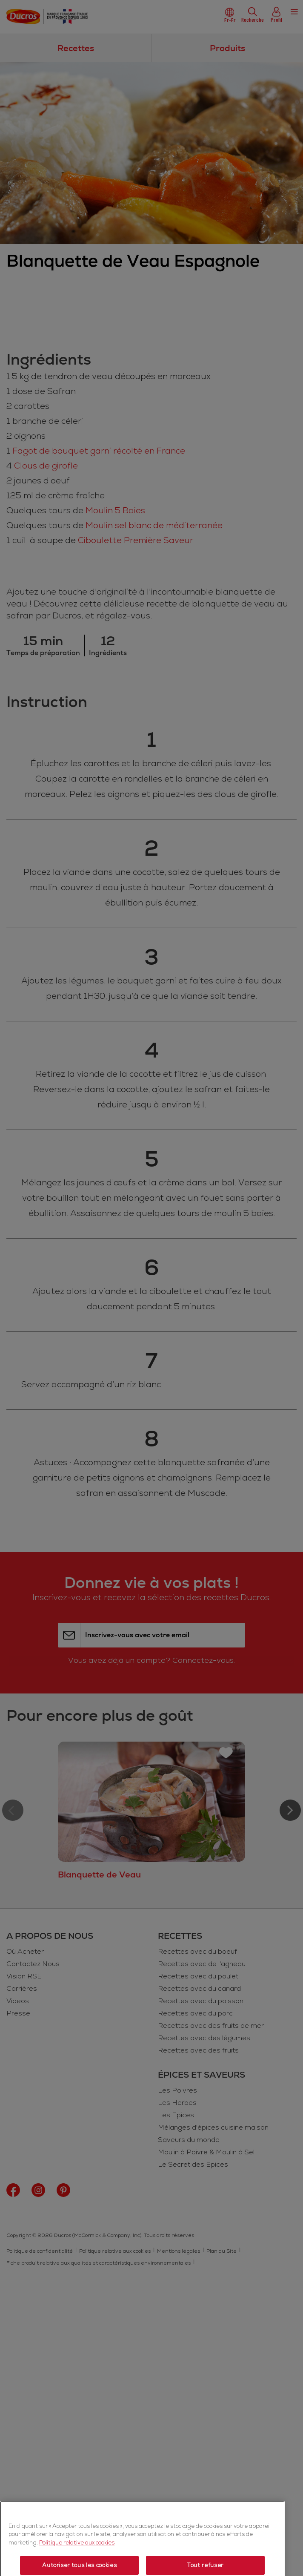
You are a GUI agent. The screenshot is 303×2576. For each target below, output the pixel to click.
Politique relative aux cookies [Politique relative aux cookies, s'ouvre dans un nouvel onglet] (76, 2569)
